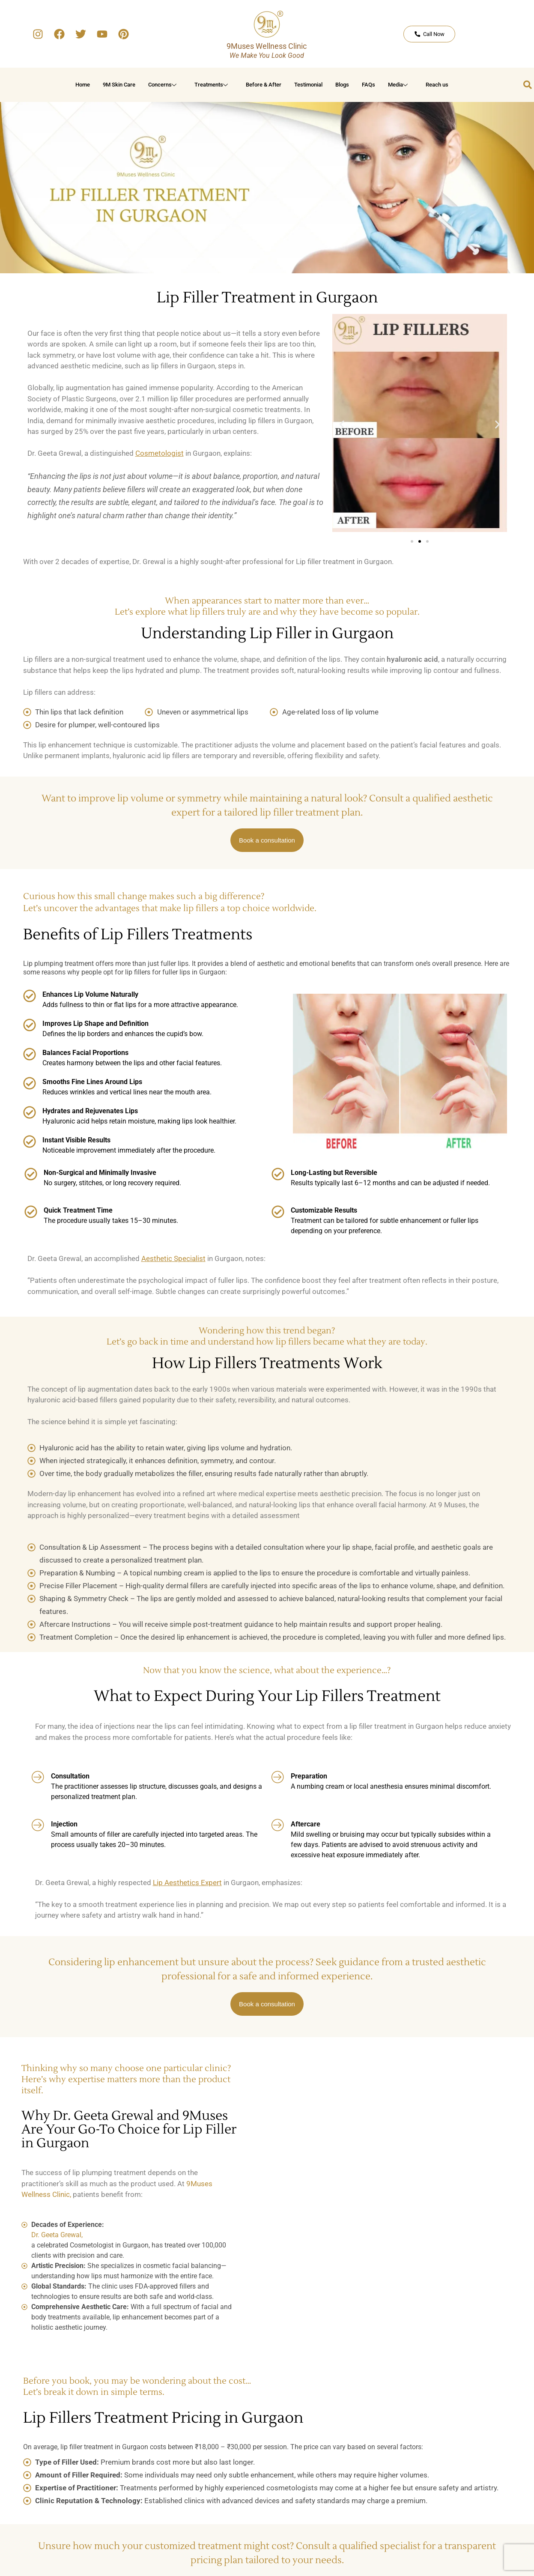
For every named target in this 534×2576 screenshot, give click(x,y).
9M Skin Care (119, 84)
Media (399, 84)
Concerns (163, 84)
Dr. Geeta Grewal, (57, 2235)
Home (82, 84)
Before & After (263, 84)
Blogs (342, 84)
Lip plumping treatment (58, 963)
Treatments (212, 84)
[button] (342, 424)
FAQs (368, 84)
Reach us (437, 84)
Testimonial (308, 84)
